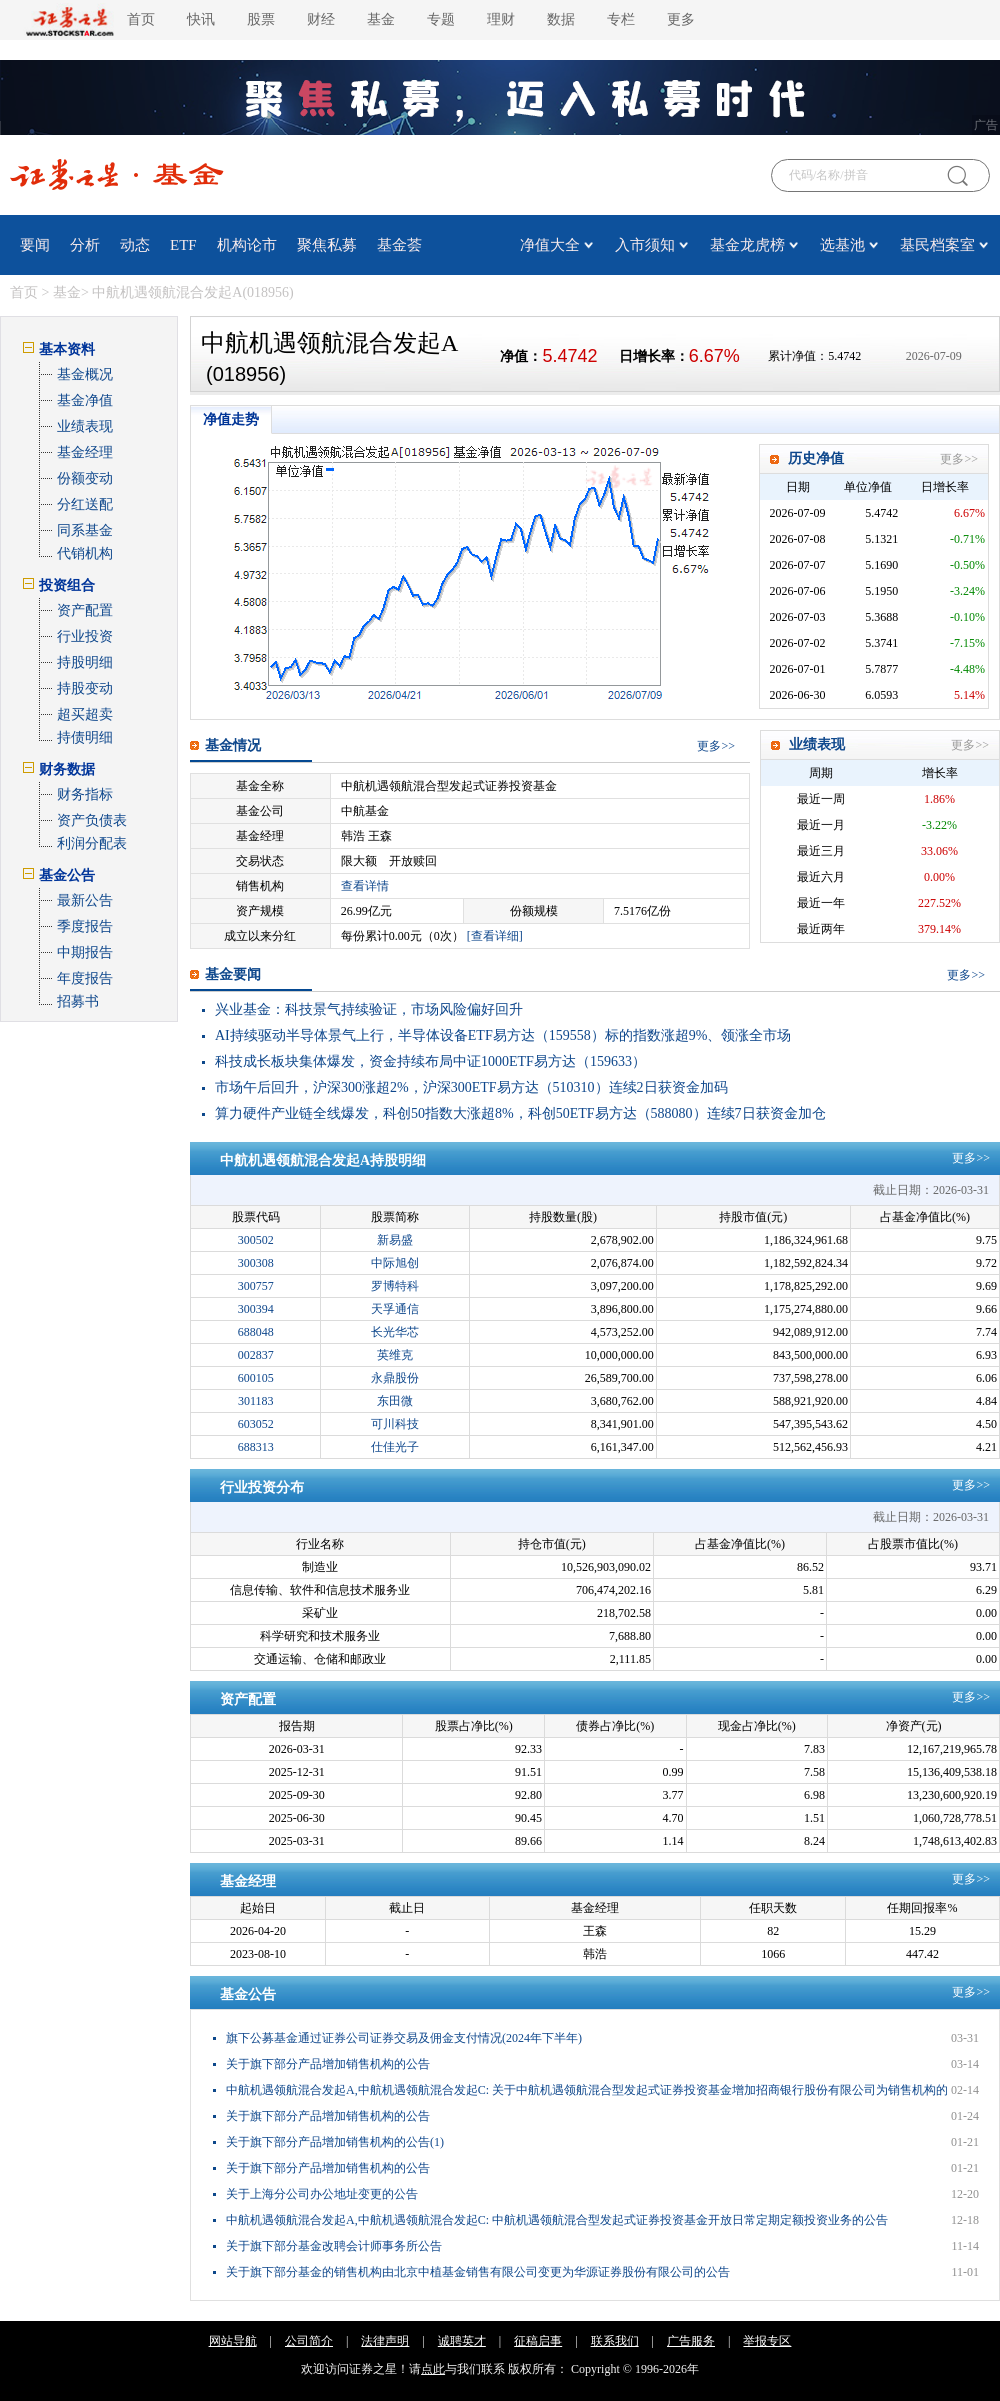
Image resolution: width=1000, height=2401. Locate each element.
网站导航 (233, 2341)
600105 (256, 1378)
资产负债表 (92, 820)
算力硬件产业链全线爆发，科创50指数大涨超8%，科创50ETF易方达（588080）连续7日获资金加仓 (520, 1113)
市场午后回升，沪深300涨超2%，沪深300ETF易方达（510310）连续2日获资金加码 (471, 1087)
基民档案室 (937, 245)
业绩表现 (85, 426)
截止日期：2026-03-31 (931, 1190)
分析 (85, 245)
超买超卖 (85, 714)
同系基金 (85, 530)
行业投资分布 (262, 1487)
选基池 (842, 245)
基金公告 (248, 1994)
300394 (256, 1309)
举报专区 (767, 2341)
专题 (441, 19)
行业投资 (85, 636)
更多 (681, 19)
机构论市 (247, 245)
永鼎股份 (395, 1378)
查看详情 (365, 886)
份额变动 (85, 478)
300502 (256, 1240)
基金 (381, 19)
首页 (141, 19)
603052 (256, 1424)
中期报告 (85, 952)
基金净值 (85, 400)
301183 (256, 1401)
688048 (256, 1332)
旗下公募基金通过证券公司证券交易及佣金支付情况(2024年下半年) (404, 2038)
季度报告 (85, 926)
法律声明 (385, 2341)
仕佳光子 (395, 1447)
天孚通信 (395, 1309)
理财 (501, 19)
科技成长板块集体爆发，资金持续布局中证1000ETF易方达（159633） (430, 1061)
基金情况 (233, 745)
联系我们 (615, 2341)
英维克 (395, 1355)
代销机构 (85, 553)
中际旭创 (395, 1263)
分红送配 (85, 504)
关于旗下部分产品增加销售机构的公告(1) (335, 2142)
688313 (256, 1447)
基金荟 (399, 245)
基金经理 (85, 452)
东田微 (395, 1401)
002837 (256, 1355)
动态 (135, 245)
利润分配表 (92, 843)
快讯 (201, 19)
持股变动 (85, 688)
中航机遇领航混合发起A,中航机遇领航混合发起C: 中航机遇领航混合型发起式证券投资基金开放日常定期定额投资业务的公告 (557, 2220)
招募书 (78, 1001)
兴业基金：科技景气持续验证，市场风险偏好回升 (369, 1009)
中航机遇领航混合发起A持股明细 (323, 1160)
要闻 (35, 245)
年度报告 (85, 978)
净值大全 (550, 245)
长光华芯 (395, 1332)
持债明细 (85, 737)
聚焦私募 (327, 245)
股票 (261, 19)
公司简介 (309, 2341)
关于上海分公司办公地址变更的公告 (322, 2194)
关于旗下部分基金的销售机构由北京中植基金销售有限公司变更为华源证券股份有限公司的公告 (478, 2272)
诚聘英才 (462, 2341)
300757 (256, 1286)
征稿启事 (538, 2341)
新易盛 (395, 1240)
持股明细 (85, 662)
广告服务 (691, 2341)
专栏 (621, 19)
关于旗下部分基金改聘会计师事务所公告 (334, 2246)
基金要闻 (233, 974)
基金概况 (85, 374)
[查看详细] (495, 936)
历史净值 (816, 458)
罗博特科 (395, 1286)
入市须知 (645, 245)
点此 (433, 2369)
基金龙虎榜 (747, 245)
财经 (321, 19)
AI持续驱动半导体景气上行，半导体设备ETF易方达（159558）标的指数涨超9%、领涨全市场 (503, 1035)
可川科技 (395, 1424)
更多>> (959, 459)
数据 (561, 19)
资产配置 (85, 610)
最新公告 (85, 900)
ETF (183, 245)
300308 (256, 1263)
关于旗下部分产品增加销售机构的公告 (328, 2064)
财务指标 (85, 794)
